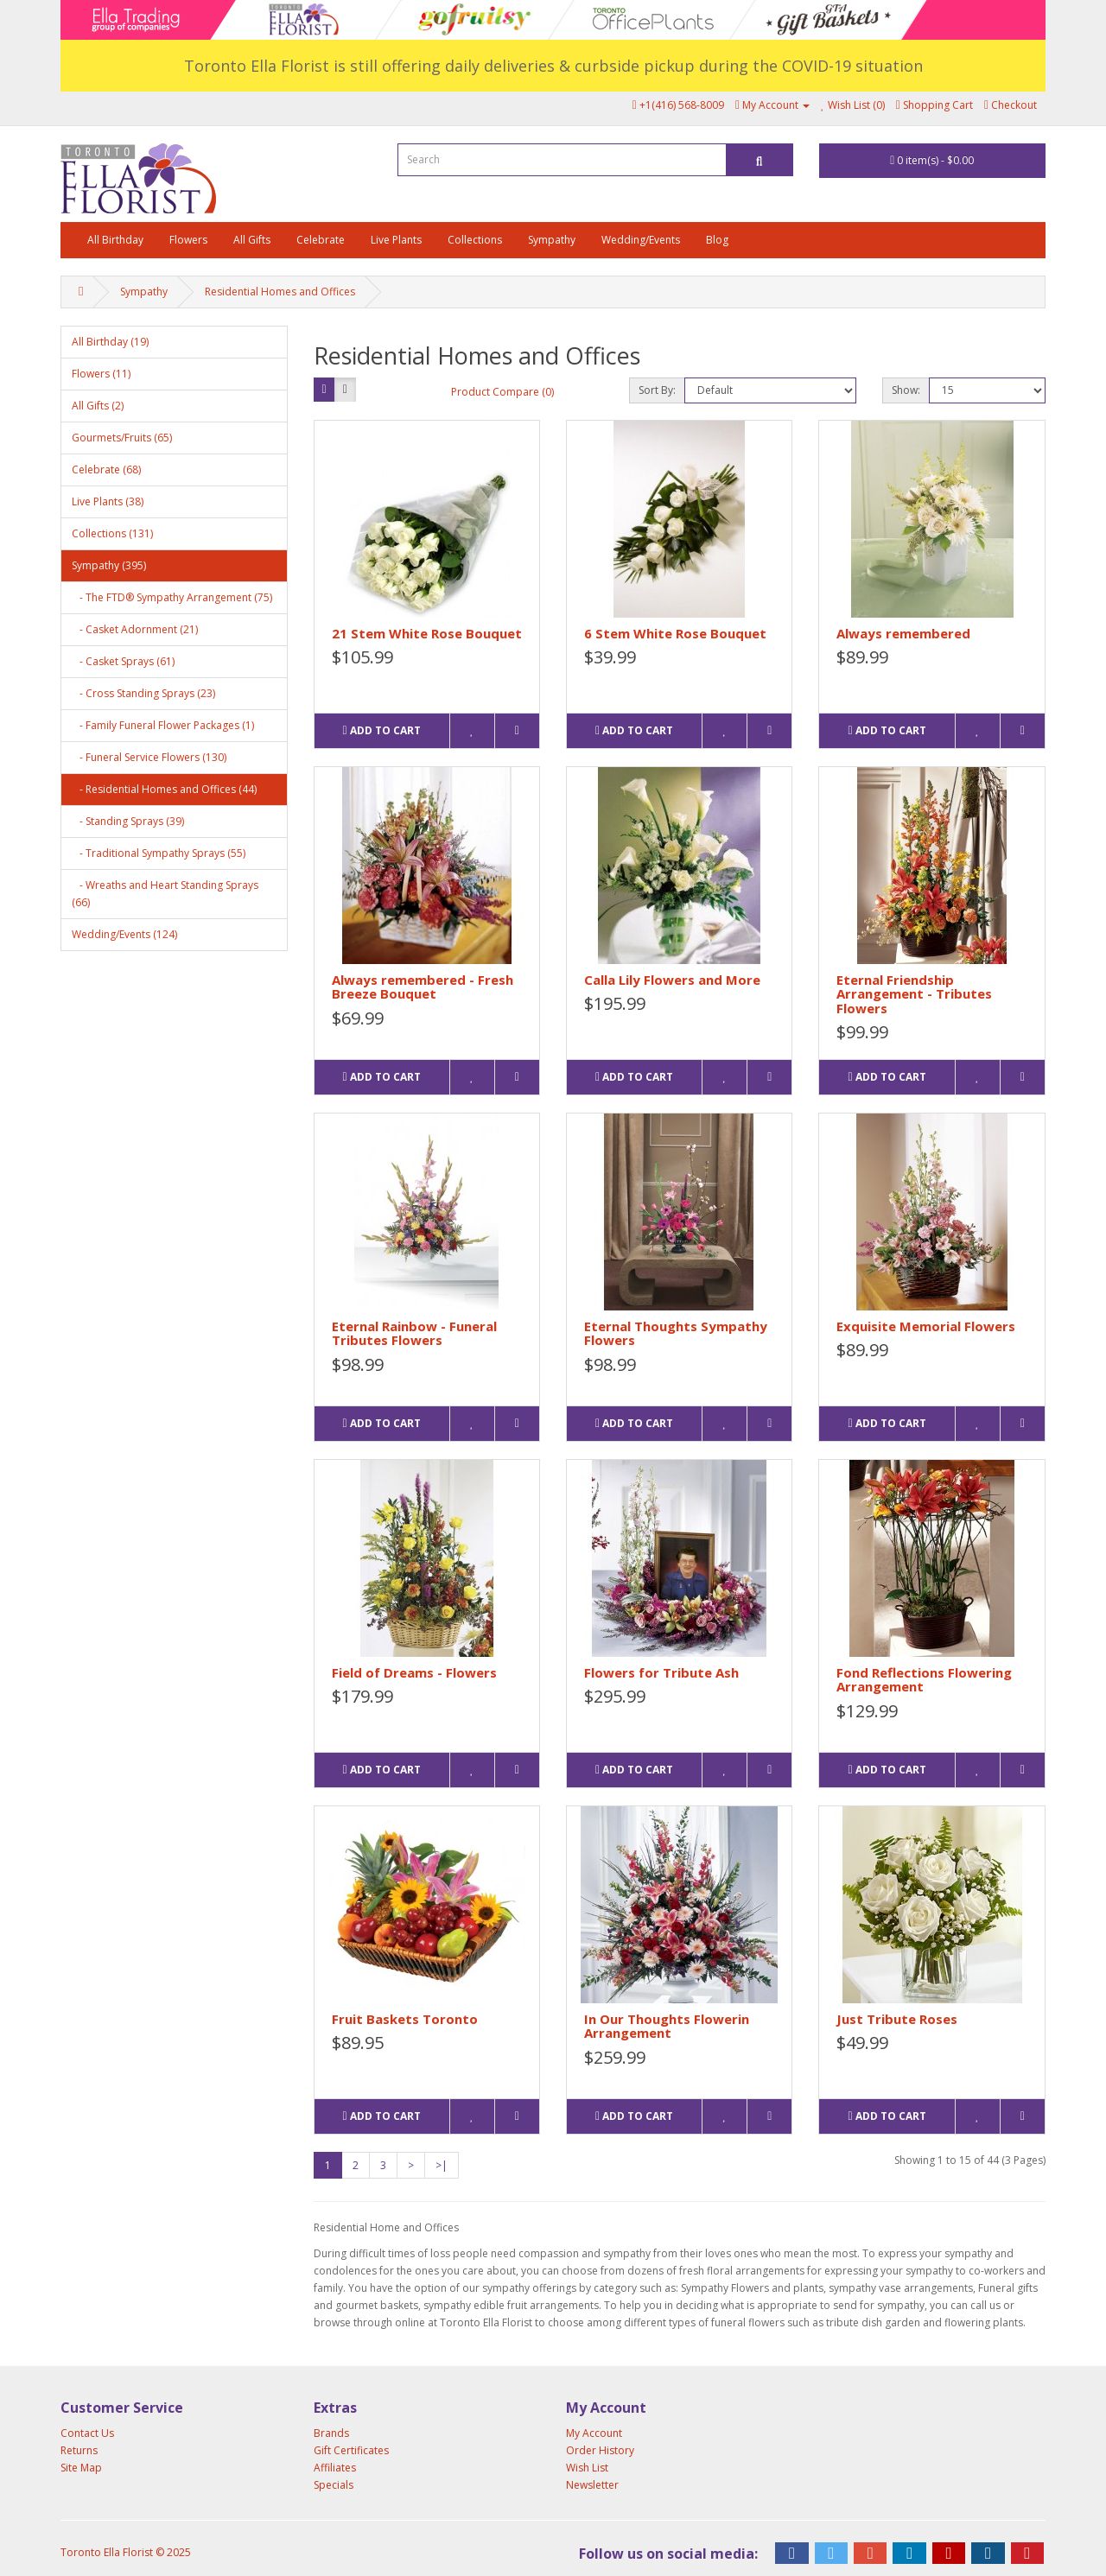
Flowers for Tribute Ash (661, 1672)
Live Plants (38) (107, 501)
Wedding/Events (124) (124, 934)
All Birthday (115, 239)
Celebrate (320, 239)
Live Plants (396, 239)
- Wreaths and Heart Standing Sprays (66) (165, 894)
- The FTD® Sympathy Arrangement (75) (172, 597)
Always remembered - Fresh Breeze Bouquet (422, 987)
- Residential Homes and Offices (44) (164, 789)
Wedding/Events (640, 239)
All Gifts (251, 239)
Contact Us (87, 2433)
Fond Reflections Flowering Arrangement (924, 1680)
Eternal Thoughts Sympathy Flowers (675, 1333)
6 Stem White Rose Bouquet (675, 633)
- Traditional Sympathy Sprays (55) (158, 853)
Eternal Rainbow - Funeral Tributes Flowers (414, 1333)
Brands (331, 2433)
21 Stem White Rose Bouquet (427, 633)
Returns (79, 2450)
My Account (594, 2433)
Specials (333, 2485)
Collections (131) (112, 533)
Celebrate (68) (106, 469)
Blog (717, 239)
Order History (600, 2450)
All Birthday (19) (110, 341)
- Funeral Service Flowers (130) (149, 757)
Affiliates (335, 2467)
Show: (906, 390)
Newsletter (592, 2485)
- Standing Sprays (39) (128, 821)
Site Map (81, 2467)
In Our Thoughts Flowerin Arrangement (666, 2026)
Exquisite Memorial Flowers (925, 1326)
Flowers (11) (101, 373)
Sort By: (657, 390)
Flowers (188, 239)
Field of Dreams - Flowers (414, 1672)
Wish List (587, 2467)
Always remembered (903, 633)
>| (441, 2165)
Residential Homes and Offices (280, 291)
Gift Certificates (351, 2450)
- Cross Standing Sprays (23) (143, 693)
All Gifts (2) (98, 405)
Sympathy (551, 239)
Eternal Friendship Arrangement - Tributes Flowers (914, 994)
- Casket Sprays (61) (123, 661)
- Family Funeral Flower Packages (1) (163, 725)
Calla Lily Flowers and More (672, 979)
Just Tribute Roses (896, 2018)
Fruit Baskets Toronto (405, 2018)
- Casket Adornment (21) (135, 629)
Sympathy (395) (109, 565)
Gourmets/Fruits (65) (122, 437)
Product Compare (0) (502, 391)
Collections (475, 239)
